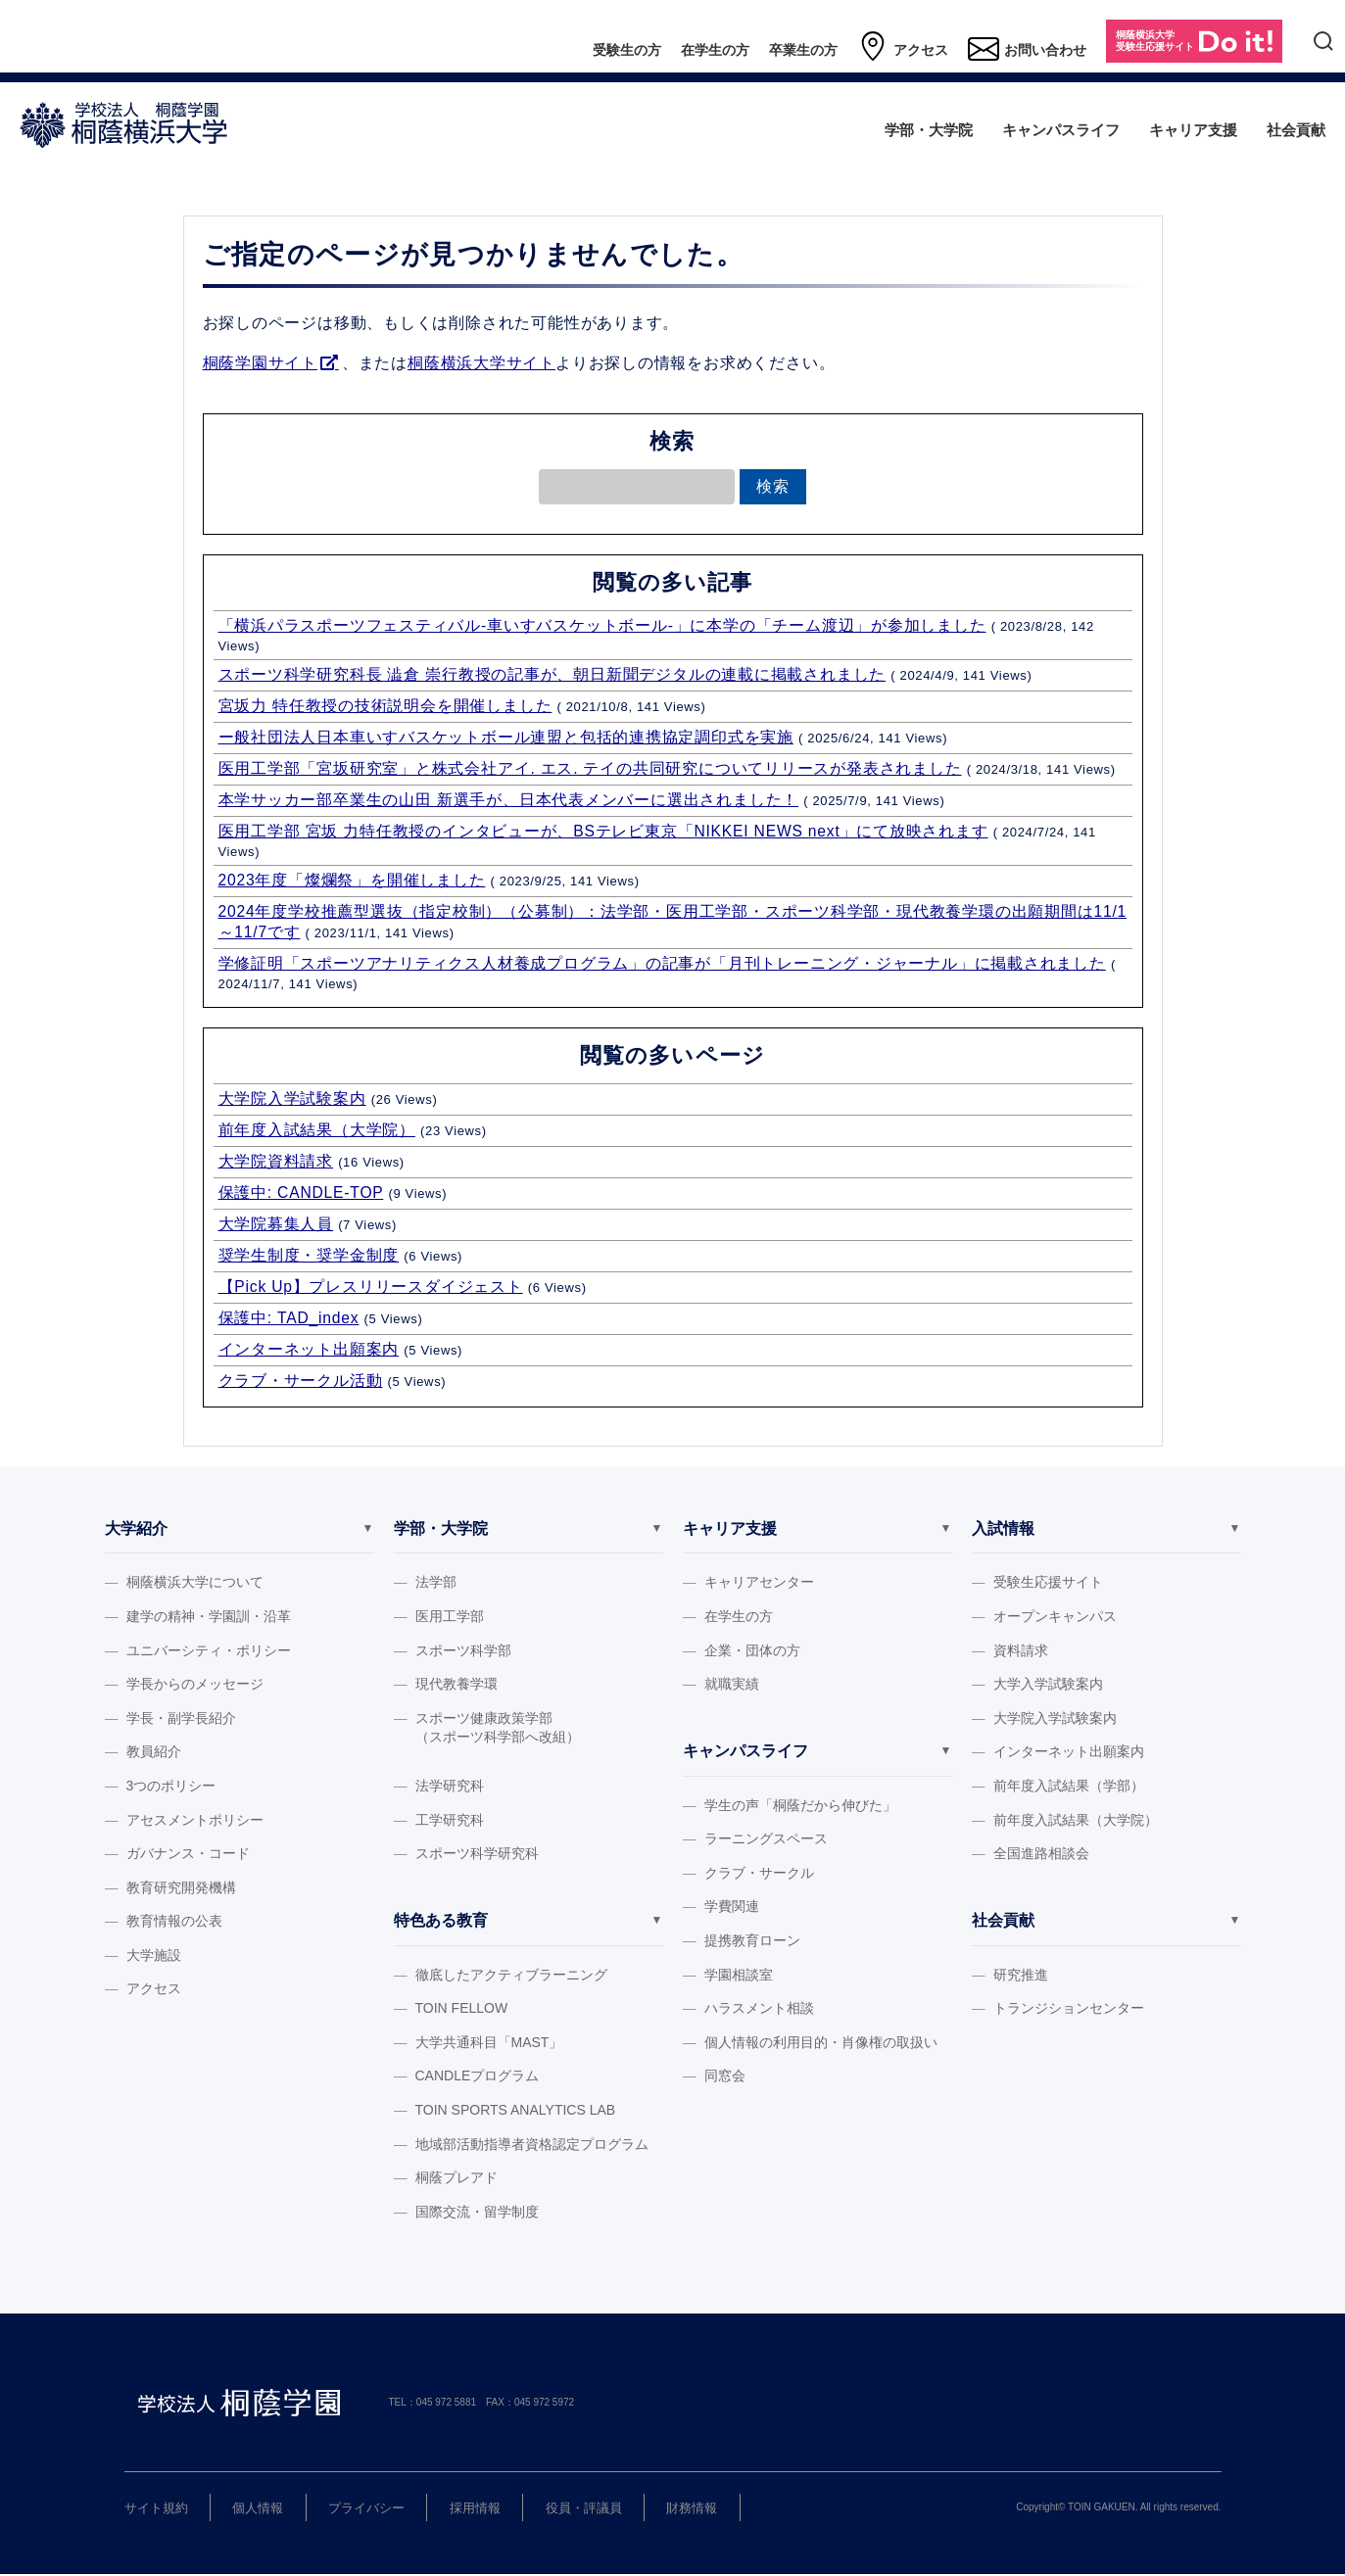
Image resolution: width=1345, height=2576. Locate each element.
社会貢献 (1296, 129)
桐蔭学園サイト (260, 363)
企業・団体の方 (752, 1650)
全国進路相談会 (1041, 1853)
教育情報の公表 (174, 1921)
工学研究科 (449, 1820)
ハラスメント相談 (759, 2009)
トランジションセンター (1068, 2009)
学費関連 (731, 1907)
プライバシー (366, 2510)
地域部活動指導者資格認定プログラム (531, 2144)
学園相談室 (738, 1975)
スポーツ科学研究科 (477, 1853)
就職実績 (731, 1684)
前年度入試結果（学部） (1068, 1785)
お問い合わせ (1027, 47)
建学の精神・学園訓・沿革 (208, 1616)
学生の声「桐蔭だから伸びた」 (800, 1806)
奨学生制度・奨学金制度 (309, 1255)
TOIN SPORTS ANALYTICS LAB (515, 2111)
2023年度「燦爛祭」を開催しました (352, 880)
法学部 (435, 1582)
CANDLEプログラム (477, 2076)
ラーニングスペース (766, 1839)
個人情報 (257, 2510)
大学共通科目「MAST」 (489, 2043)
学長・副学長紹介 (181, 1718)
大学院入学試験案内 (292, 1098)
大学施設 (153, 1955)
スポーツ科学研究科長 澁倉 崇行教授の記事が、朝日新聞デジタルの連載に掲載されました (552, 674)
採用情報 (475, 2510)
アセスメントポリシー (195, 1820)
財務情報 (691, 2510)
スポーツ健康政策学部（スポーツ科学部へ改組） (497, 1727)
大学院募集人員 (276, 1224)
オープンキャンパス (1055, 1616)
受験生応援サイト (1048, 1582)
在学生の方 (715, 50)
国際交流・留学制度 (477, 2212)
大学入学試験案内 (1048, 1684)
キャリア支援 (1193, 129)
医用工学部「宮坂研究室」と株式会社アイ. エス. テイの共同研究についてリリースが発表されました (590, 768)
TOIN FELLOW (461, 2009)
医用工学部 (449, 1616)
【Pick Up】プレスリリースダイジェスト (370, 1286)
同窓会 (724, 2076)
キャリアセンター (759, 1582)
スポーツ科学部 (463, 1650)
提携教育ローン (752, 1941)
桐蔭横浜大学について (195, 1582)
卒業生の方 (803, 50)
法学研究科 (449, 1785)
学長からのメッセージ (195, 1684)
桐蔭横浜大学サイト (481, 363)
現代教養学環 (456, 1684)
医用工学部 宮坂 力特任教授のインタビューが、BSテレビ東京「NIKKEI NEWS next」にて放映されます (603, 831)
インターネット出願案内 (309, 1349)
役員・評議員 (584, 2510)
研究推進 (1020, 1975)
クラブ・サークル (759, 1874)
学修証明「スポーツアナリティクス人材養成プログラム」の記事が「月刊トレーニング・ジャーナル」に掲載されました (662, 963)
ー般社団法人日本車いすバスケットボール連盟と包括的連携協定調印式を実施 (505, 737)
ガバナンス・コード (188, 1853)
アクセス (902, 47)
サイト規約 (156, 2510)
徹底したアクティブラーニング (511, 1975)
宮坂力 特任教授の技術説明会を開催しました (385, 705)
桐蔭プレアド (456, 2178)
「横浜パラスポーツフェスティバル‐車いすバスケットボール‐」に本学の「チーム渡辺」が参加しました (602, 625)
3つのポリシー (171, 1785)
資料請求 (1020, 1650)
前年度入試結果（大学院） (316, 1129)
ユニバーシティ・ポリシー (208, 1650)
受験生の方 (627, 50)
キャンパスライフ (1061, 129)
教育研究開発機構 (181, 1887)
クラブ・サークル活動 (300, 1380)
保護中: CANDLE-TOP (301, 1192)
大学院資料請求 (276, 1161)
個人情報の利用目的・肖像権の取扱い (820, 2043)
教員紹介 (153, 1751)
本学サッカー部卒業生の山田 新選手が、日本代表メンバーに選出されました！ (508, 799)
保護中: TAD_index (289, 1318)
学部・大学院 (929, 129)
